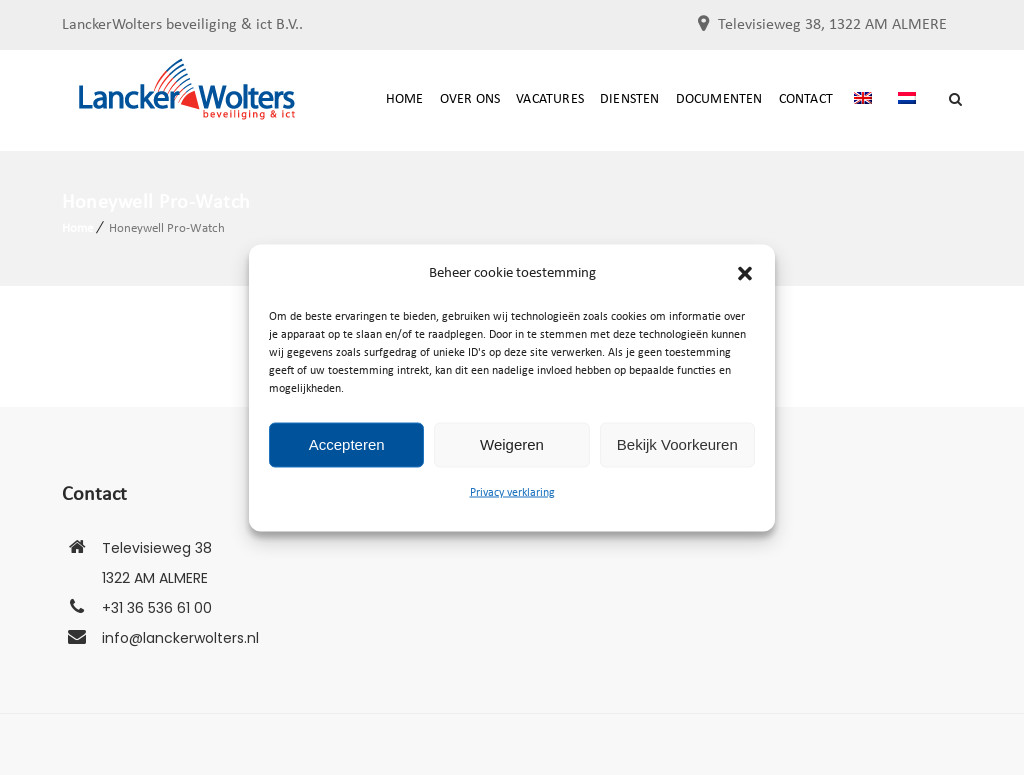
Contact (806, 99)
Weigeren (512, 444)
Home (405, 99)
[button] (745, 273)
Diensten (630, 99)
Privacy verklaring (512, 492)
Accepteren (347, 444)
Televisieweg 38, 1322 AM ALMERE (832, 25)
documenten (719, 99)
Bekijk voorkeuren (677, 444)
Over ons (470, 99)
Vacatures (550, 99)
